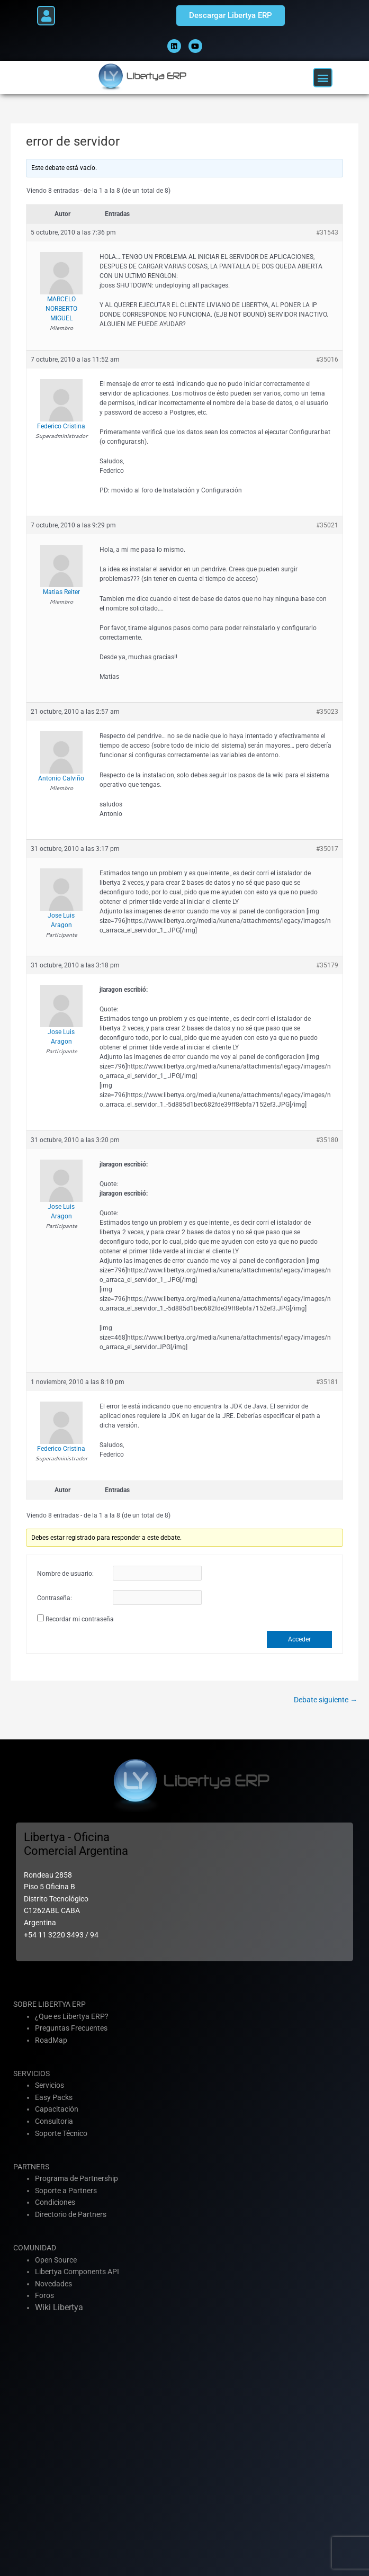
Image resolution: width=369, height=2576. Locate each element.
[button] (46, 15)
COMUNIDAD (34, 2247)
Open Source (56, 2260)
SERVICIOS (31, 2073)
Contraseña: (54, 1598)
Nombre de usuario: (65, 1573)
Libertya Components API (77, 2271)
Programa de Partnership (76, 2178)
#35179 (327, 965)
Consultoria (54, 2121)
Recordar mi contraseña (80, 1619)
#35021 (327, 525)
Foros (44, 2295)
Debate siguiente (325, 1699)
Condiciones (55, 2202)
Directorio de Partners (70, 2214)
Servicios (49, 2085)
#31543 (327, 232)
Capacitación (56, 2109)
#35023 (327, 711)
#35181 (327, 1382)
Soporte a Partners (66, 2190)
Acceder (299, 1639)
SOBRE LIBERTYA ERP (49, 2004)
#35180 (327, 1140)
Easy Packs (54, 2097)
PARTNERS (31, 2166)
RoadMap (51, 2040)
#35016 (327, 359)
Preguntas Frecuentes (71, 2028)
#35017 (327, 848)
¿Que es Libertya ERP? (72, 2016)
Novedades (53, 2283)
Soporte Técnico (61, 2133)
